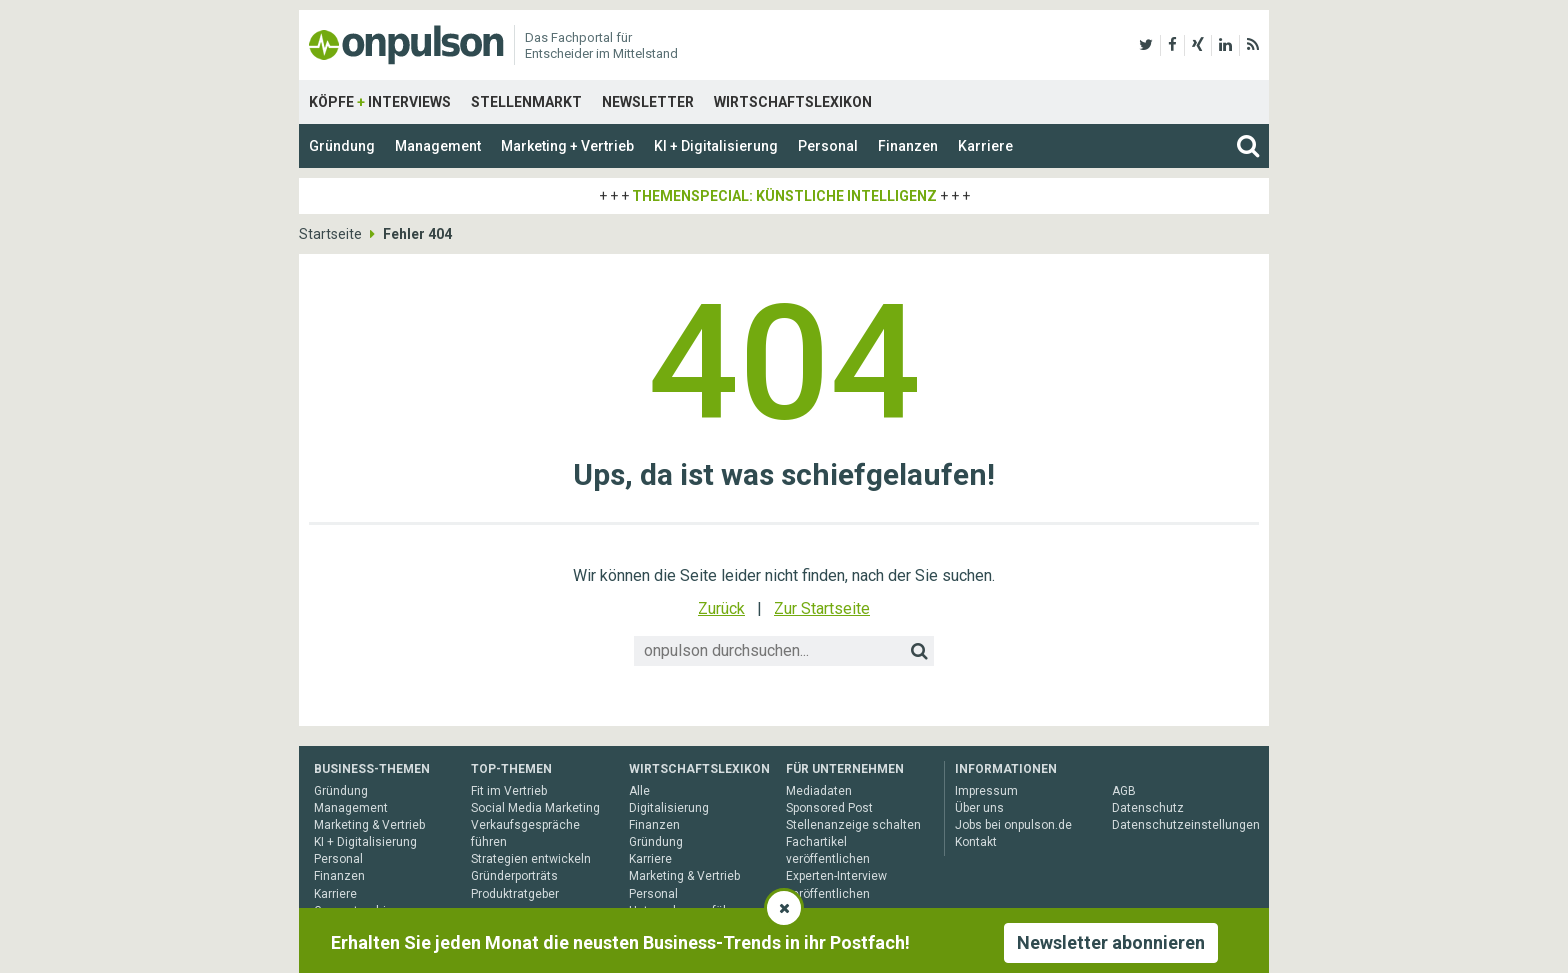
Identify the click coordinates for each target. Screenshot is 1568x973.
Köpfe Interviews (380, 102)
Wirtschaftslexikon (793, 102)
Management (438, 146)
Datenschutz (1148, 808)
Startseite (330, 234)
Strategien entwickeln (531, 859)
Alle (639, 791)
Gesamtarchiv (353, 911)
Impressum (986, 791)
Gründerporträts (514, 876)
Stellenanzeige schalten (853, 825)
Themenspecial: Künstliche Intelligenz (784, 196)
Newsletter (648, 102)
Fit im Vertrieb (509, 791)
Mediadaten (819, 791)
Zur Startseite (822, 608)
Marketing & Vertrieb (369, 825)
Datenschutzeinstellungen (1186, 825)
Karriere (985, 146)
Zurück (721, 608)
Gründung (342, 146)
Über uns (979, 808)
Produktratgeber (515, 894)
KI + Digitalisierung (716, 146)
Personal (828, 146)
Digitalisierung (669, 808)
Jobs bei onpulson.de (1013, 825)
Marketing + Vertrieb (567, 146)
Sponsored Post (829, 808)
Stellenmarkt (526, 102)
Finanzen (908, 146)
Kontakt (976, 842)
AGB (1124, 791)
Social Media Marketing (535, 808)
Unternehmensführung (692, 911)
